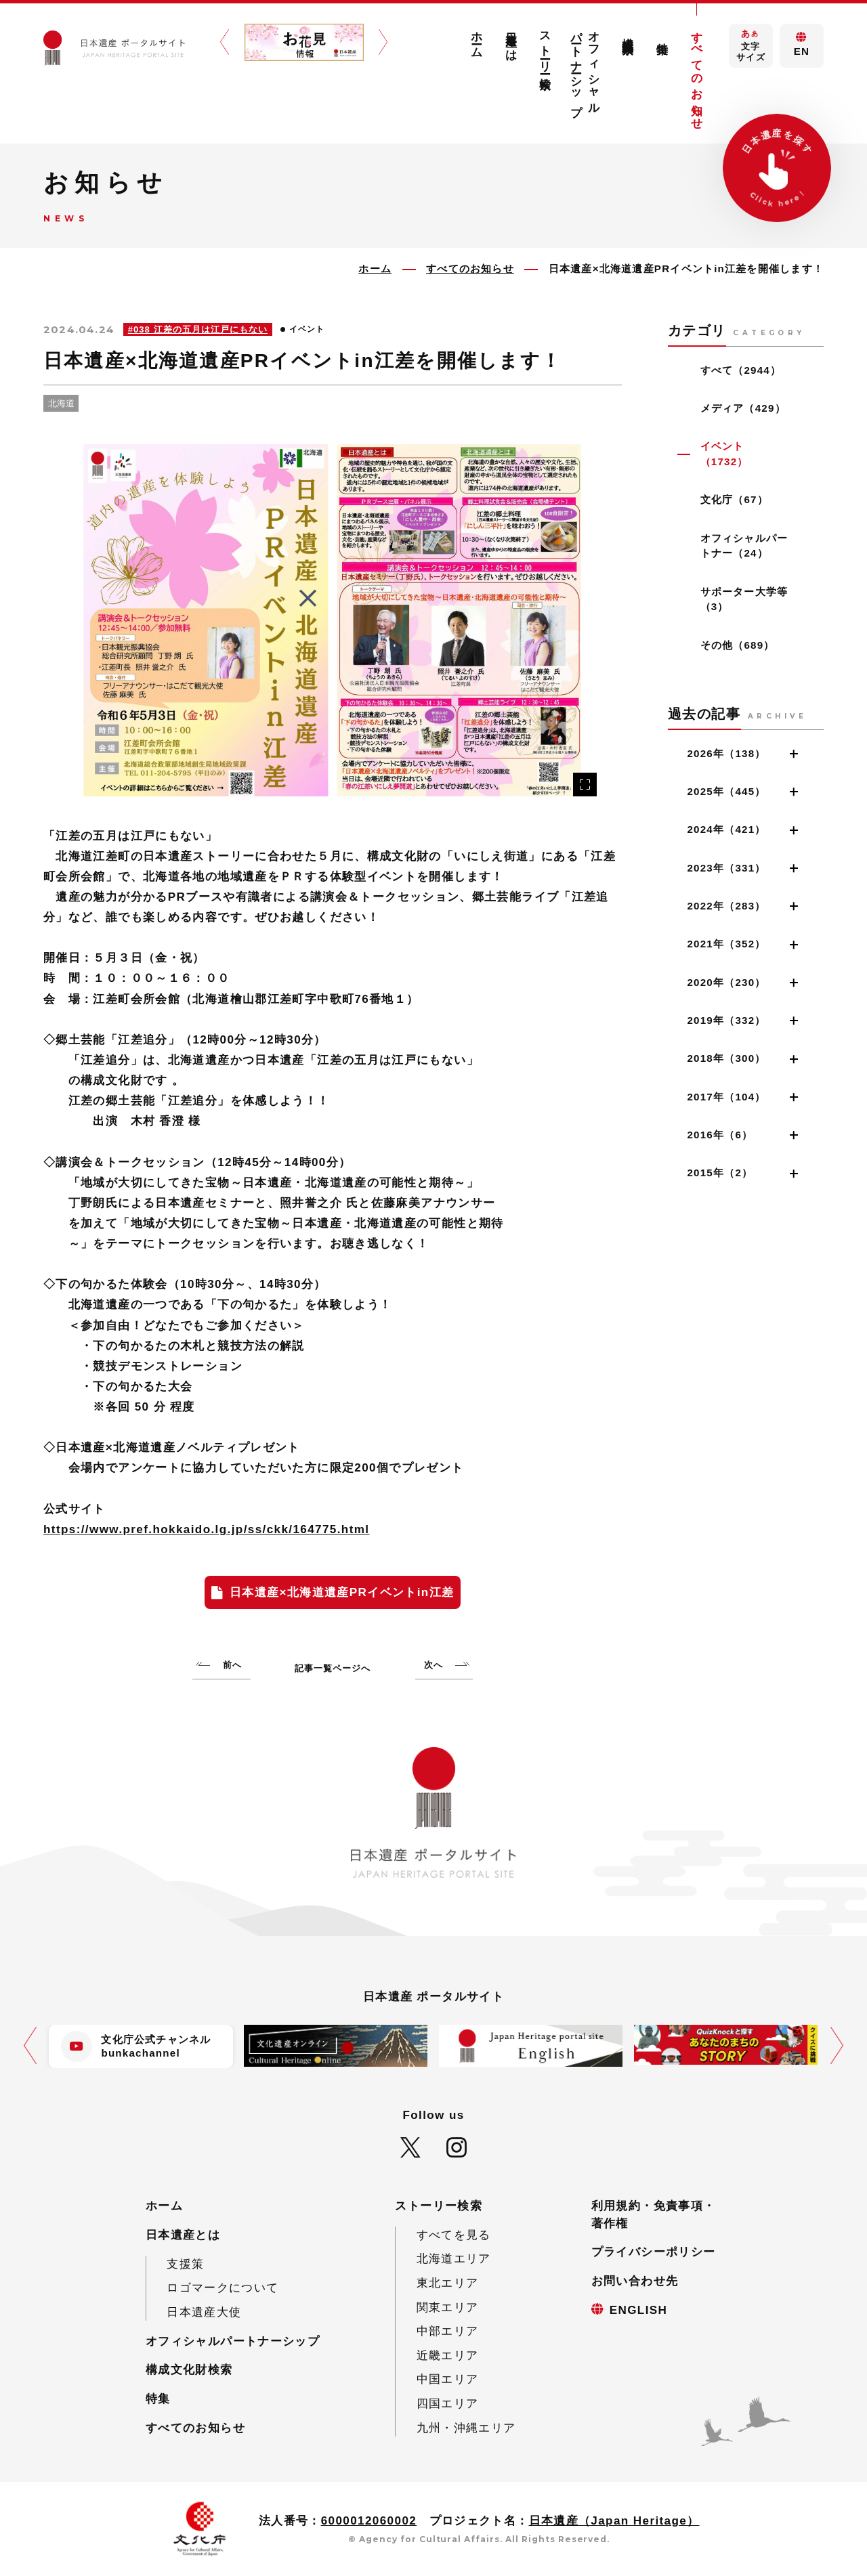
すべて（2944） (741, 370)
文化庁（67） (734, 499)
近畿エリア (448, 2355)
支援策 (185, 2264)
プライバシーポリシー (653, 2252)
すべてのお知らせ (696, 74)
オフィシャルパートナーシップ (585, 67)
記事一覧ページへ (333, 1668)
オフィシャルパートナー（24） (744, 545)
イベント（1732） (724, 453)
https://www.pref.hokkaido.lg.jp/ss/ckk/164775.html (206, 1529)
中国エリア (448, 2379)
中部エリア (448, 2331)
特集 (662, 35)
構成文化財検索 (628, 32)
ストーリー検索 (545, 47)
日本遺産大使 (204, 2312)
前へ (232, 1665)
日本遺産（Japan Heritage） (614, 2520)
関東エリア (448, 2307)
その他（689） (737, 645)
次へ (433, 1665)
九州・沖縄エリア (466, 2428)
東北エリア (448, 2283)
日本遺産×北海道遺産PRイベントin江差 (342, 1592)
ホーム (476, 38)
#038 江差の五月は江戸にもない (198, 329)
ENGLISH (639, 2310)
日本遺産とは (511, 40)
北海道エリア (454, 2258)
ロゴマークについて (222, 2287)
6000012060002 (369, 2520)
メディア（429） (743, 408)
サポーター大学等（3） (744, 599)
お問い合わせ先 (635, 2281)
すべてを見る (454, 2235)
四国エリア (448, 2403)
